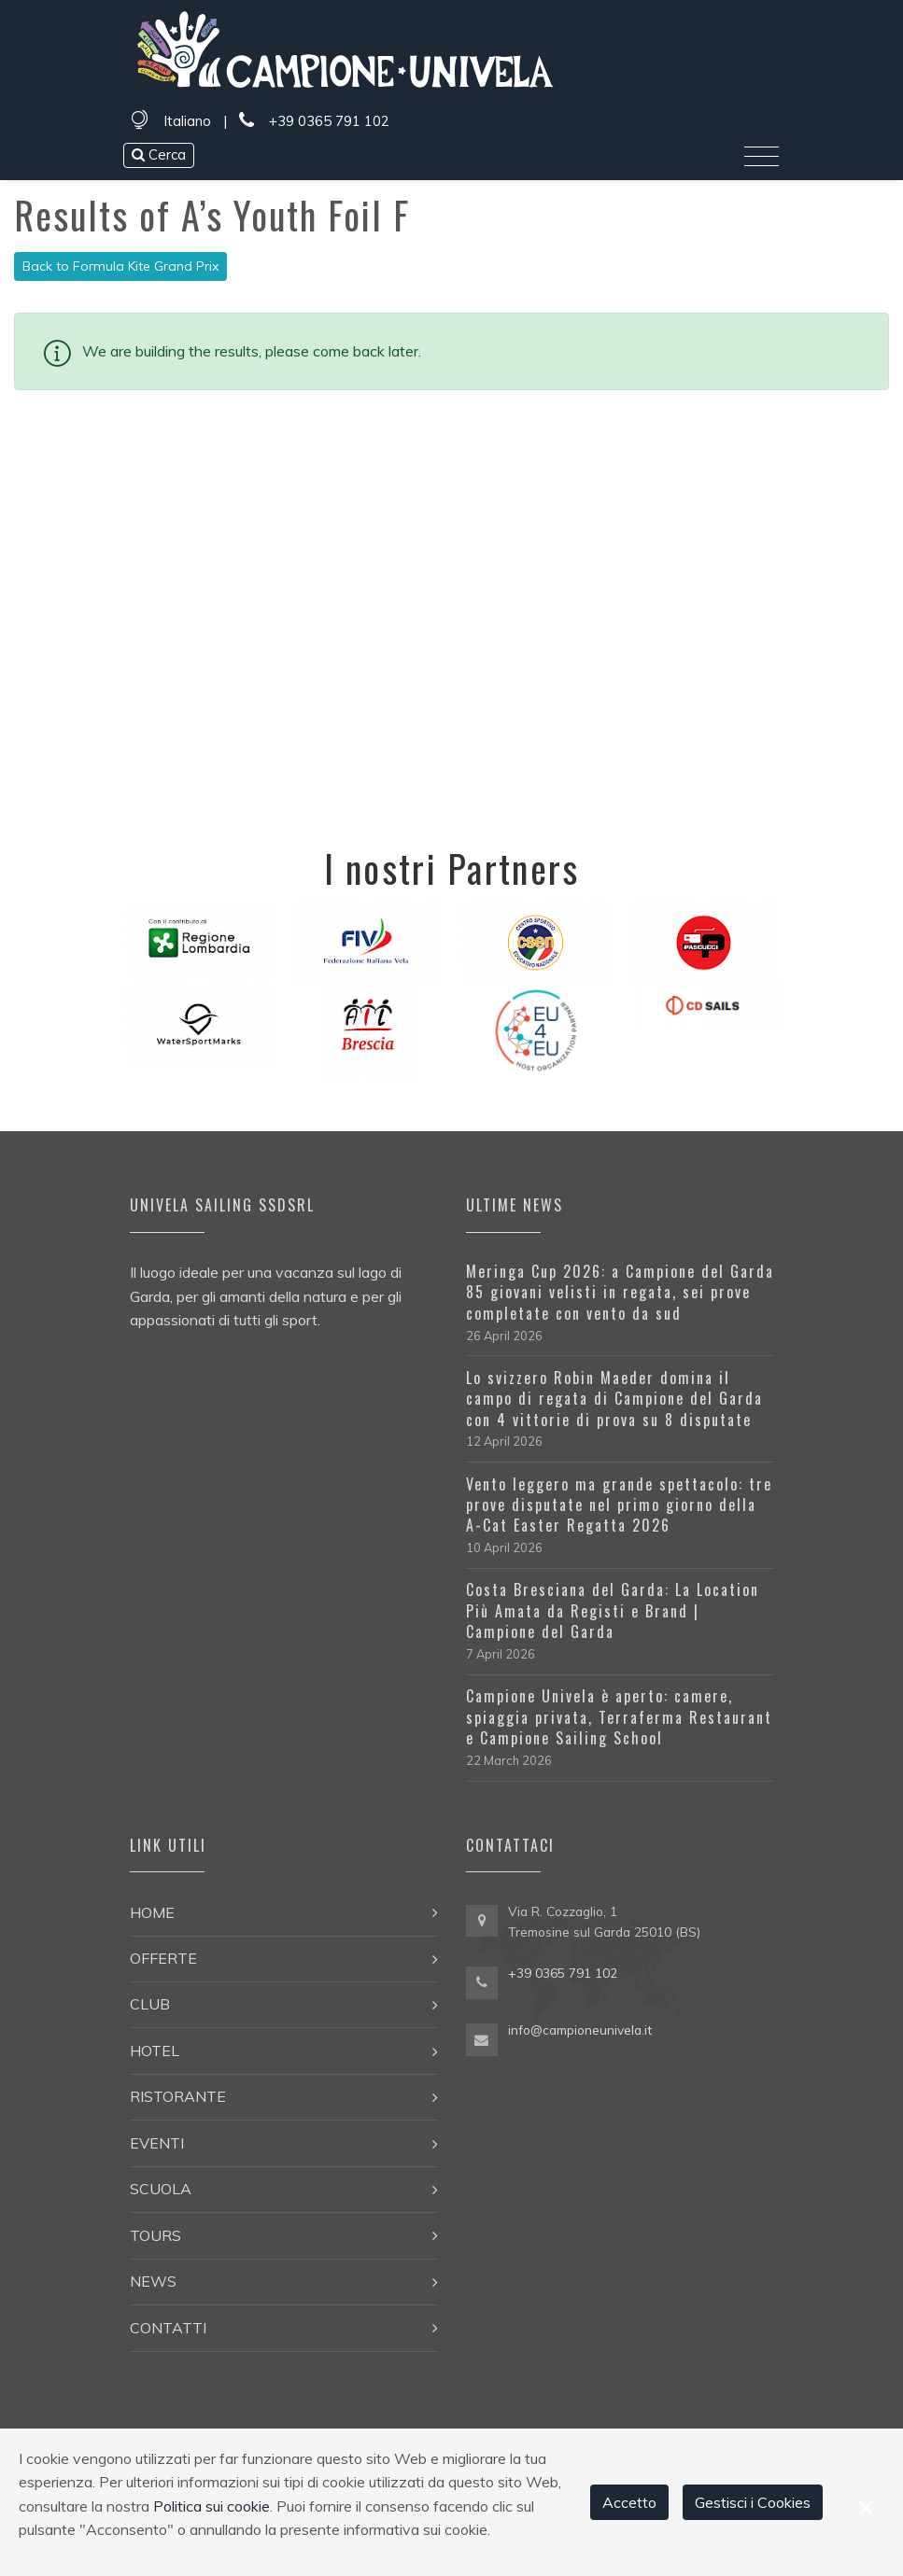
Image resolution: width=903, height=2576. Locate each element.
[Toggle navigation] (761, 156)
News (153, 2281)
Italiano (187, 121)
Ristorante (178, 2096)
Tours (155, 2235)
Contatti (168, 2327)
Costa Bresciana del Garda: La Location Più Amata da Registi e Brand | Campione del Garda (612, 1610)
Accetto (629, 2502)
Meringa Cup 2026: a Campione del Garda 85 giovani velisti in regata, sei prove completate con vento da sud (620, 1292)
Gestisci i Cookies (753, 2502)
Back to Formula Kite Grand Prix (120, 266)
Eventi (157, 2143)
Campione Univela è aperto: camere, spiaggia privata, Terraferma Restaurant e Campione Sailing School (619, 1717)
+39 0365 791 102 (313, 121)
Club (150, 2004)
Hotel (154, 2050)
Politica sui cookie (211, 2506)
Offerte (163, 1958)
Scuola (160, 2188)
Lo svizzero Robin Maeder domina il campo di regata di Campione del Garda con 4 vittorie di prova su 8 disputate (614, 1398)
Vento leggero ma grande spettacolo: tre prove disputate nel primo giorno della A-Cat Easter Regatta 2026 (619, 1505)
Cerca (159, 154)
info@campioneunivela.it (580, 2029)
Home (152, 1912)
